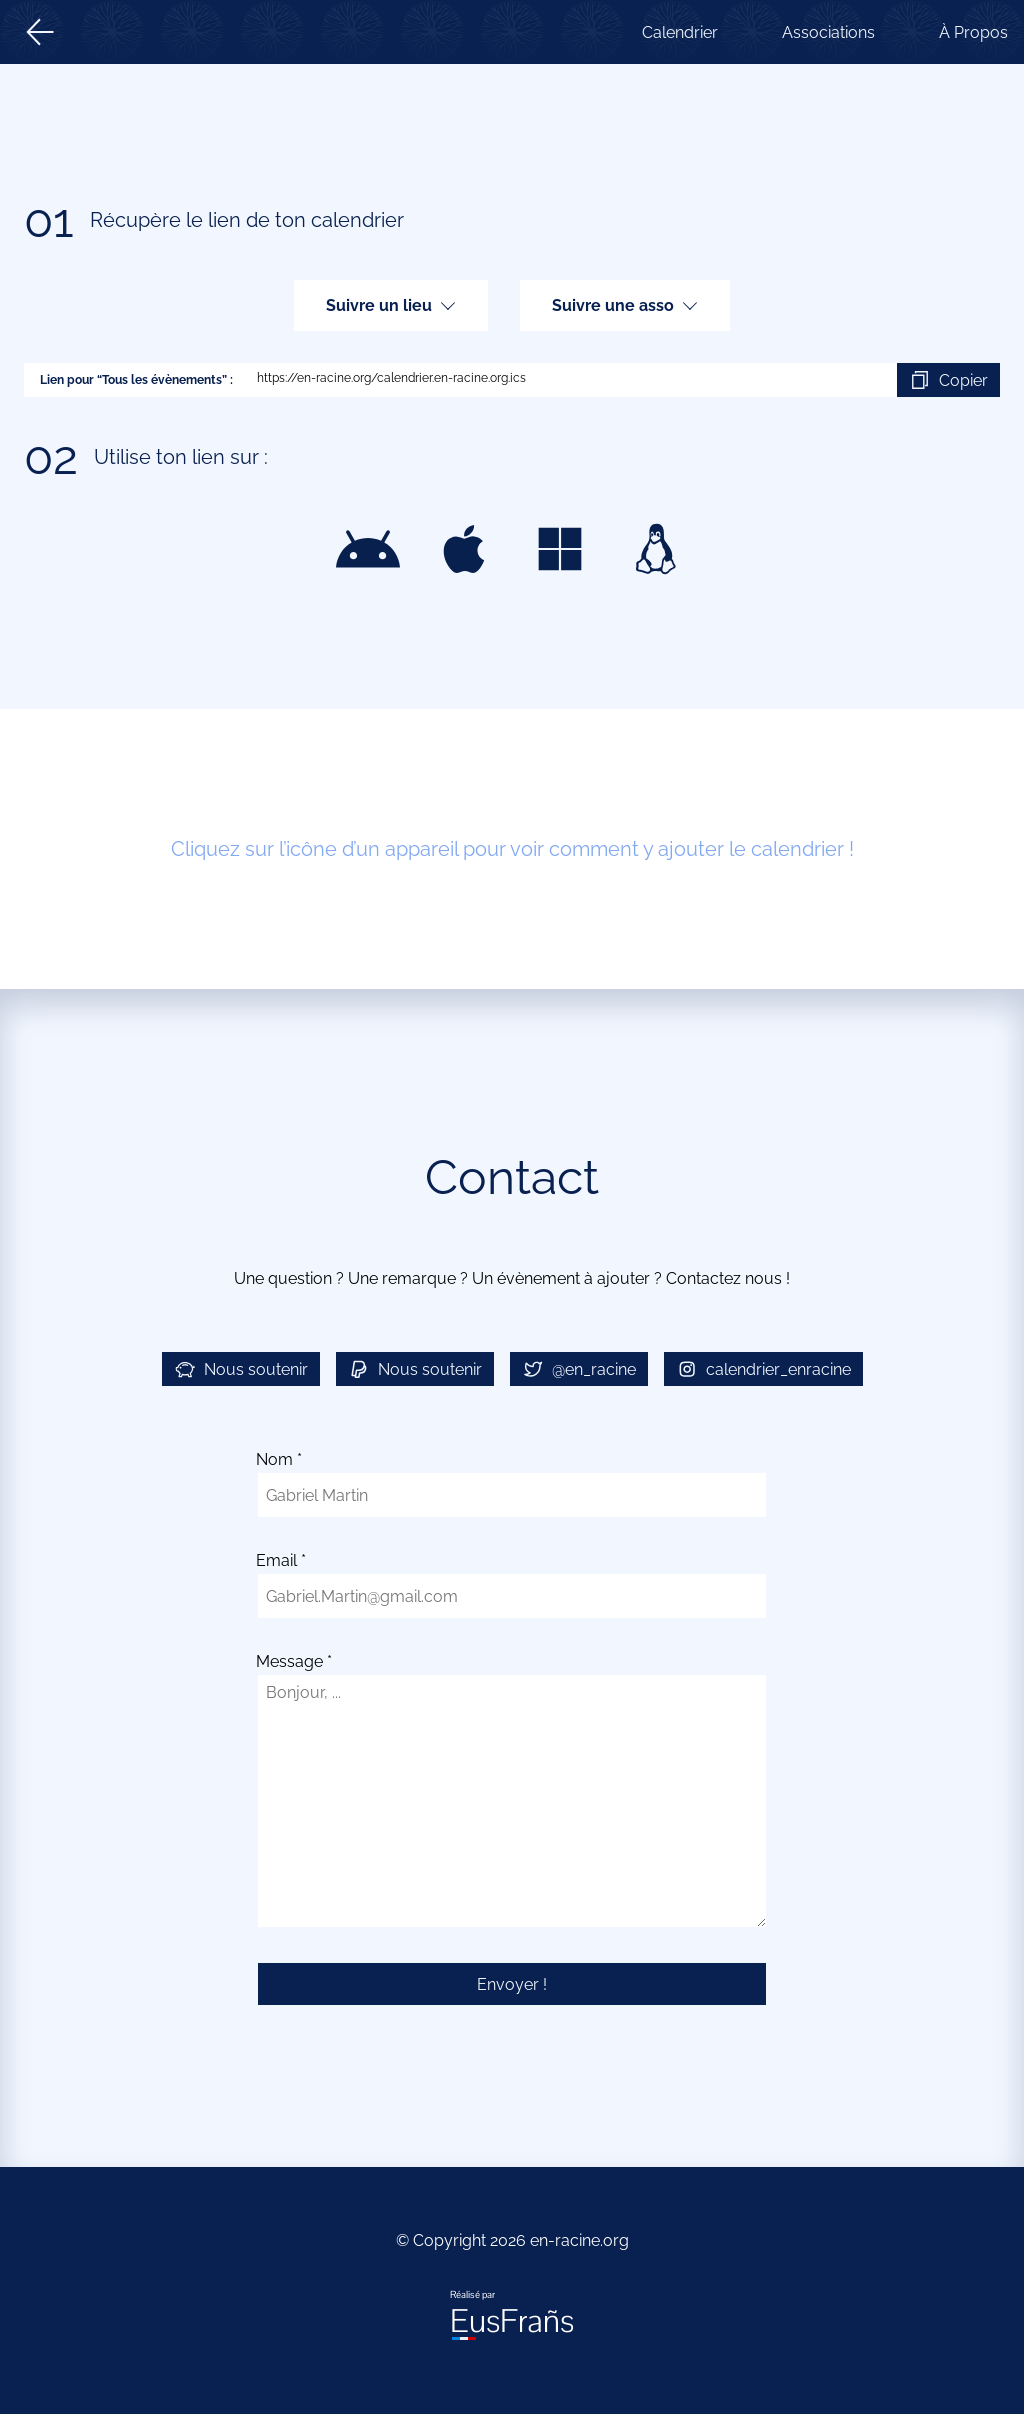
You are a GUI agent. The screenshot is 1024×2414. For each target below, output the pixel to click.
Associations (828, 32)
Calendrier (680, 32)
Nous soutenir (241, 1369)
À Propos (973, 32)
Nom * (279, 1459)
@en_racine (579, 1369)
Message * (294, 1661)
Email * (281, 1560)
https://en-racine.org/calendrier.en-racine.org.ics (565, 379)
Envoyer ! (512, 1984)
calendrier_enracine (763, 1369)
